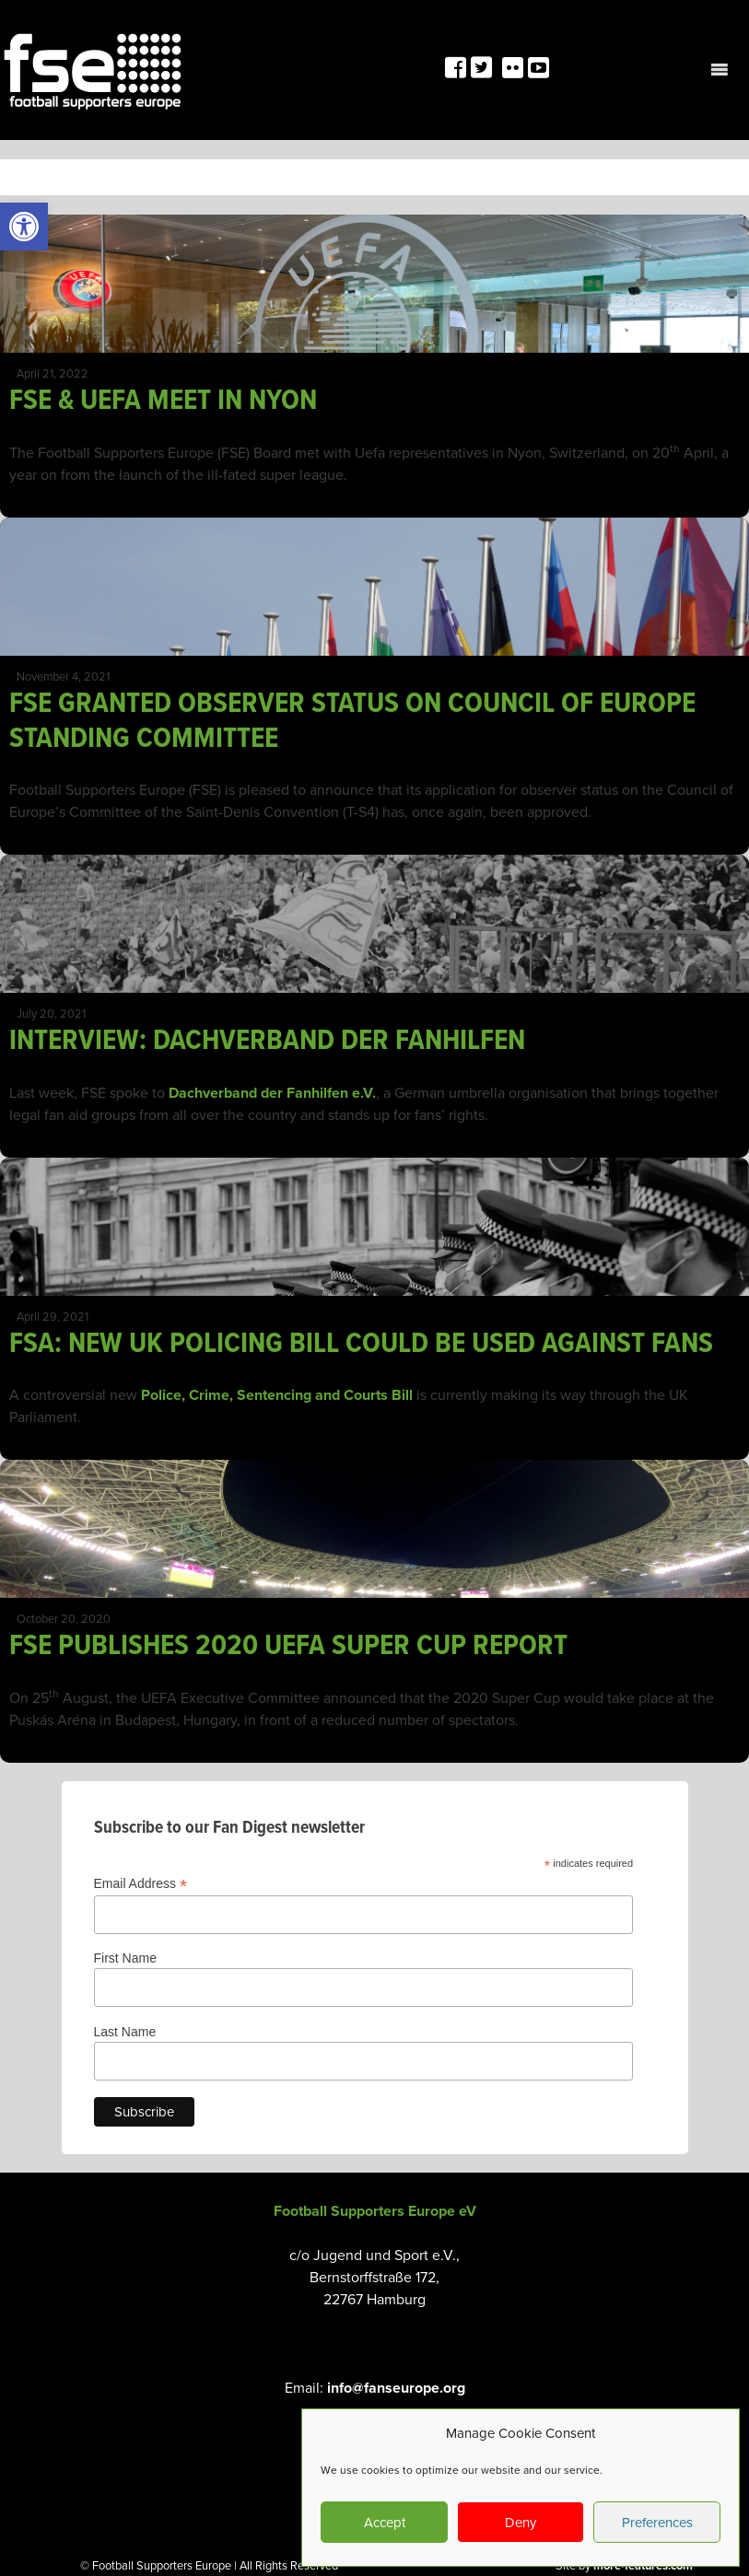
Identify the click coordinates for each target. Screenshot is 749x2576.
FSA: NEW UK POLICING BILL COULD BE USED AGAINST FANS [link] (361, 1344)
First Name (125, 1958)
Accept (384, 2522)
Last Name (125, 2031)
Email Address (141, 1884)
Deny (520, 2522)
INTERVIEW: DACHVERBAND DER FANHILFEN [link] (267, 1041)
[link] (24, 227)
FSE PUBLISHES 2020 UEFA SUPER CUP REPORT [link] (288, 1646)
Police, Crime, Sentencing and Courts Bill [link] (277, 1395)
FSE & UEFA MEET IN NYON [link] (163, 401)
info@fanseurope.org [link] (396, 2388)
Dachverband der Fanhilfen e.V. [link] (272, 1093)
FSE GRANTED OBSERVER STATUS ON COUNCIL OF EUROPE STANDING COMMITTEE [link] (352, 721)
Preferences (657, 2522)
